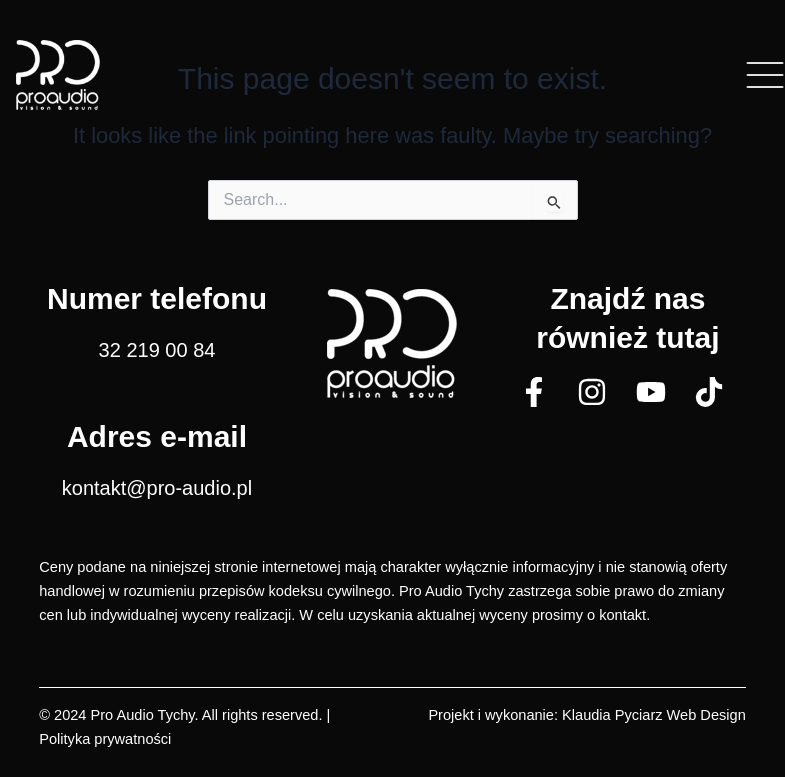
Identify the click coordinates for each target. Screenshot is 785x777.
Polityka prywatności (105, 739)
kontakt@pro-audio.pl (157, 488)
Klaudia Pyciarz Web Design (654, 715)
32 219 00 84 (157, 350)
